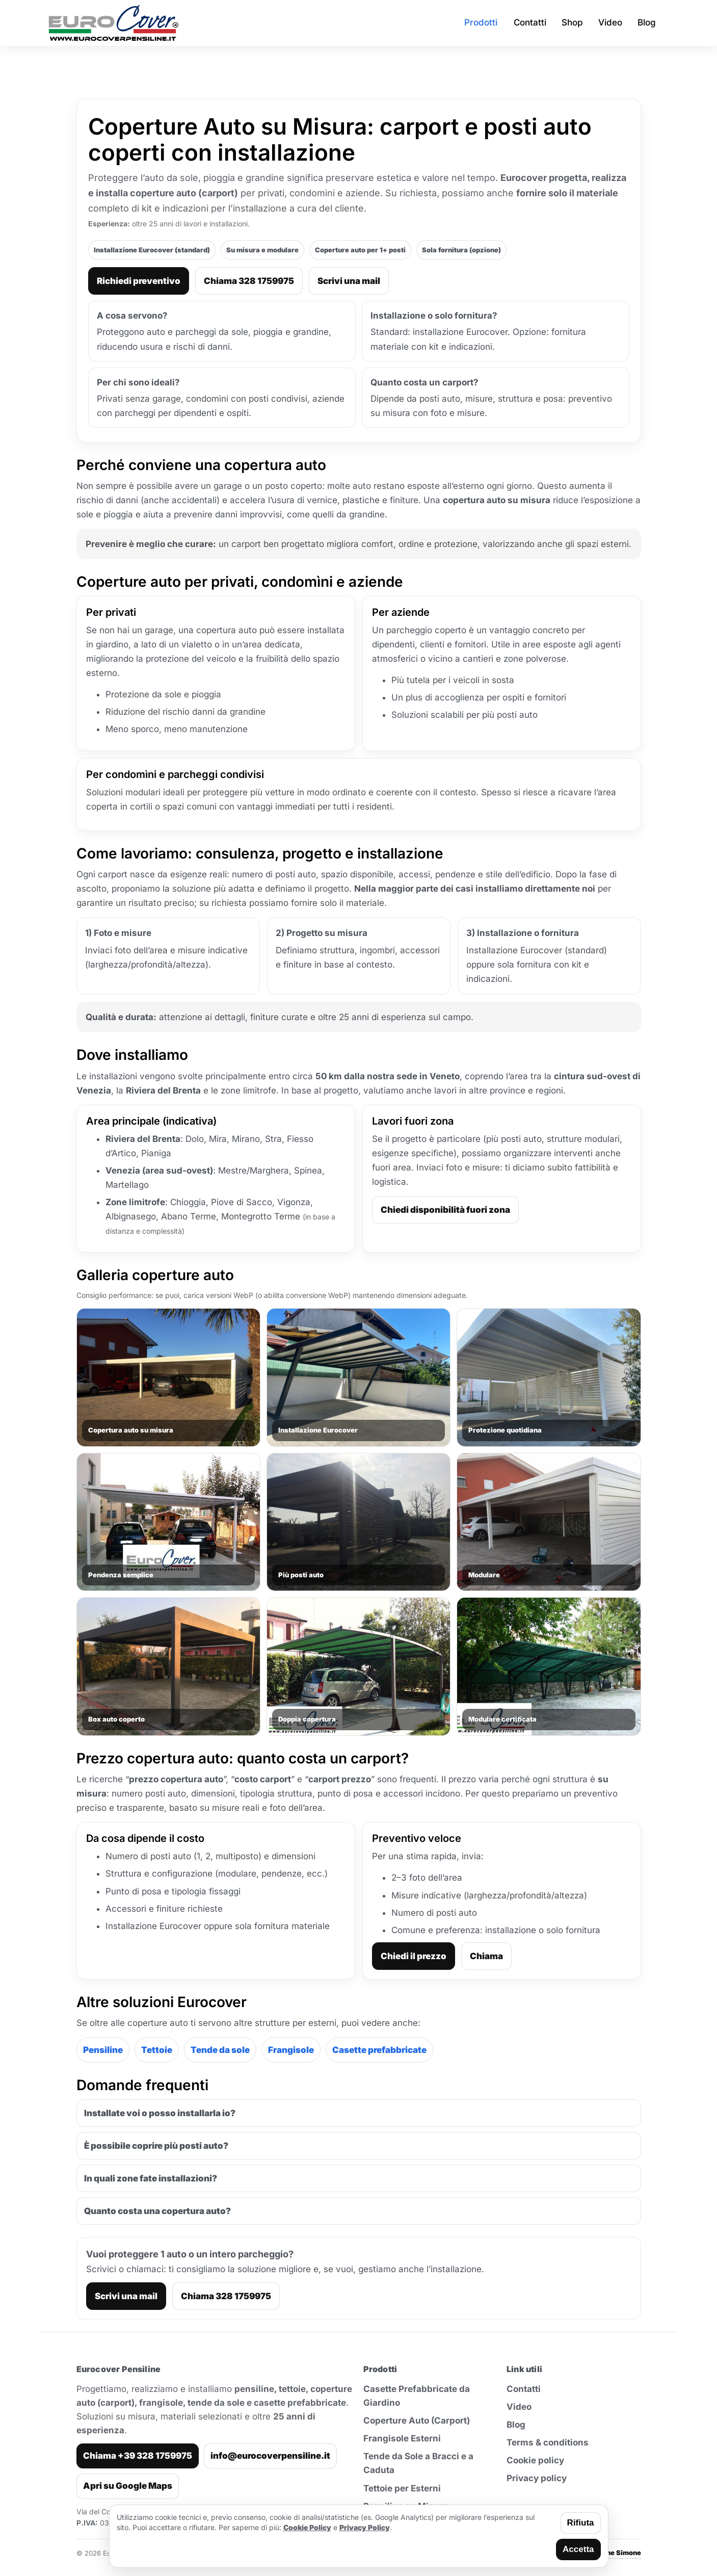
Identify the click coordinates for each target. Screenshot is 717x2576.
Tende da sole (220, 2050)
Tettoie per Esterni (402, 2488)
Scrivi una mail (348, 281)
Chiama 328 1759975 (249, 281)
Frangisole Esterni (402, 2438)
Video (519, 2407)
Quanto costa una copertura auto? (157, 2211)
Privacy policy (537, 2478)
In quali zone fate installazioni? (150, 2178)
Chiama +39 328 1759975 (137, 2456)
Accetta (578, 2549)
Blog (516, 2424)
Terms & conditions (548, 2442)
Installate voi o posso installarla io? (159, 2113)
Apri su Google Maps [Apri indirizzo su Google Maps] (127, 2486)
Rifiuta (580, 2523)
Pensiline (103, 2050)
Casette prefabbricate (379, 2050)
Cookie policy (535, 2460)
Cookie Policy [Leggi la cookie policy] (307, 2527)
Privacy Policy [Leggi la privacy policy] (364, 2527)
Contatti (524, 2389)
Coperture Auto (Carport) (416, 2420)
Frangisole (291, 2050)
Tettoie (156, 2050)
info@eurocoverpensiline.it (270, 2456)
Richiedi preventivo (138, 281)
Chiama (486, 1956)
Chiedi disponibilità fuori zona (445, 1210)
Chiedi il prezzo (413, 1956)
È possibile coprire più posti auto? (156, 2146)
